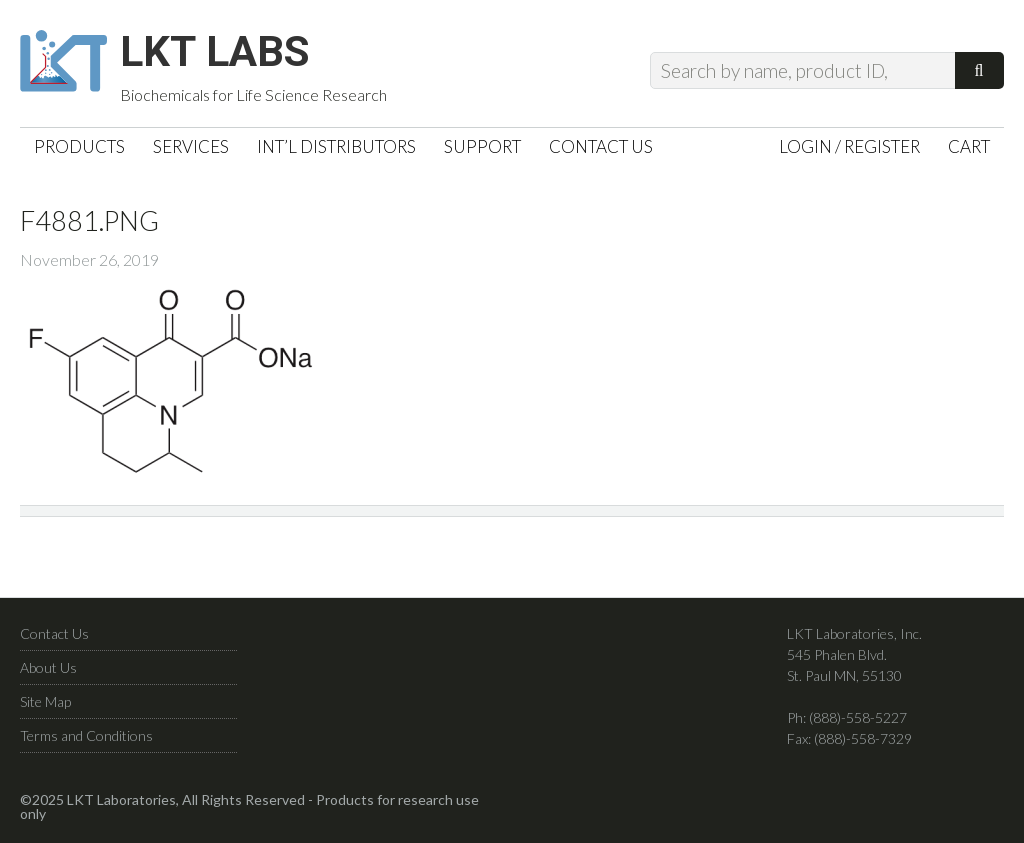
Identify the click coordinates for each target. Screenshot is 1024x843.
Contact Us (54, 640)
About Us (48, 674)
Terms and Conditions (86, 742)
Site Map (45, 708)
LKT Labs (231, 56)
